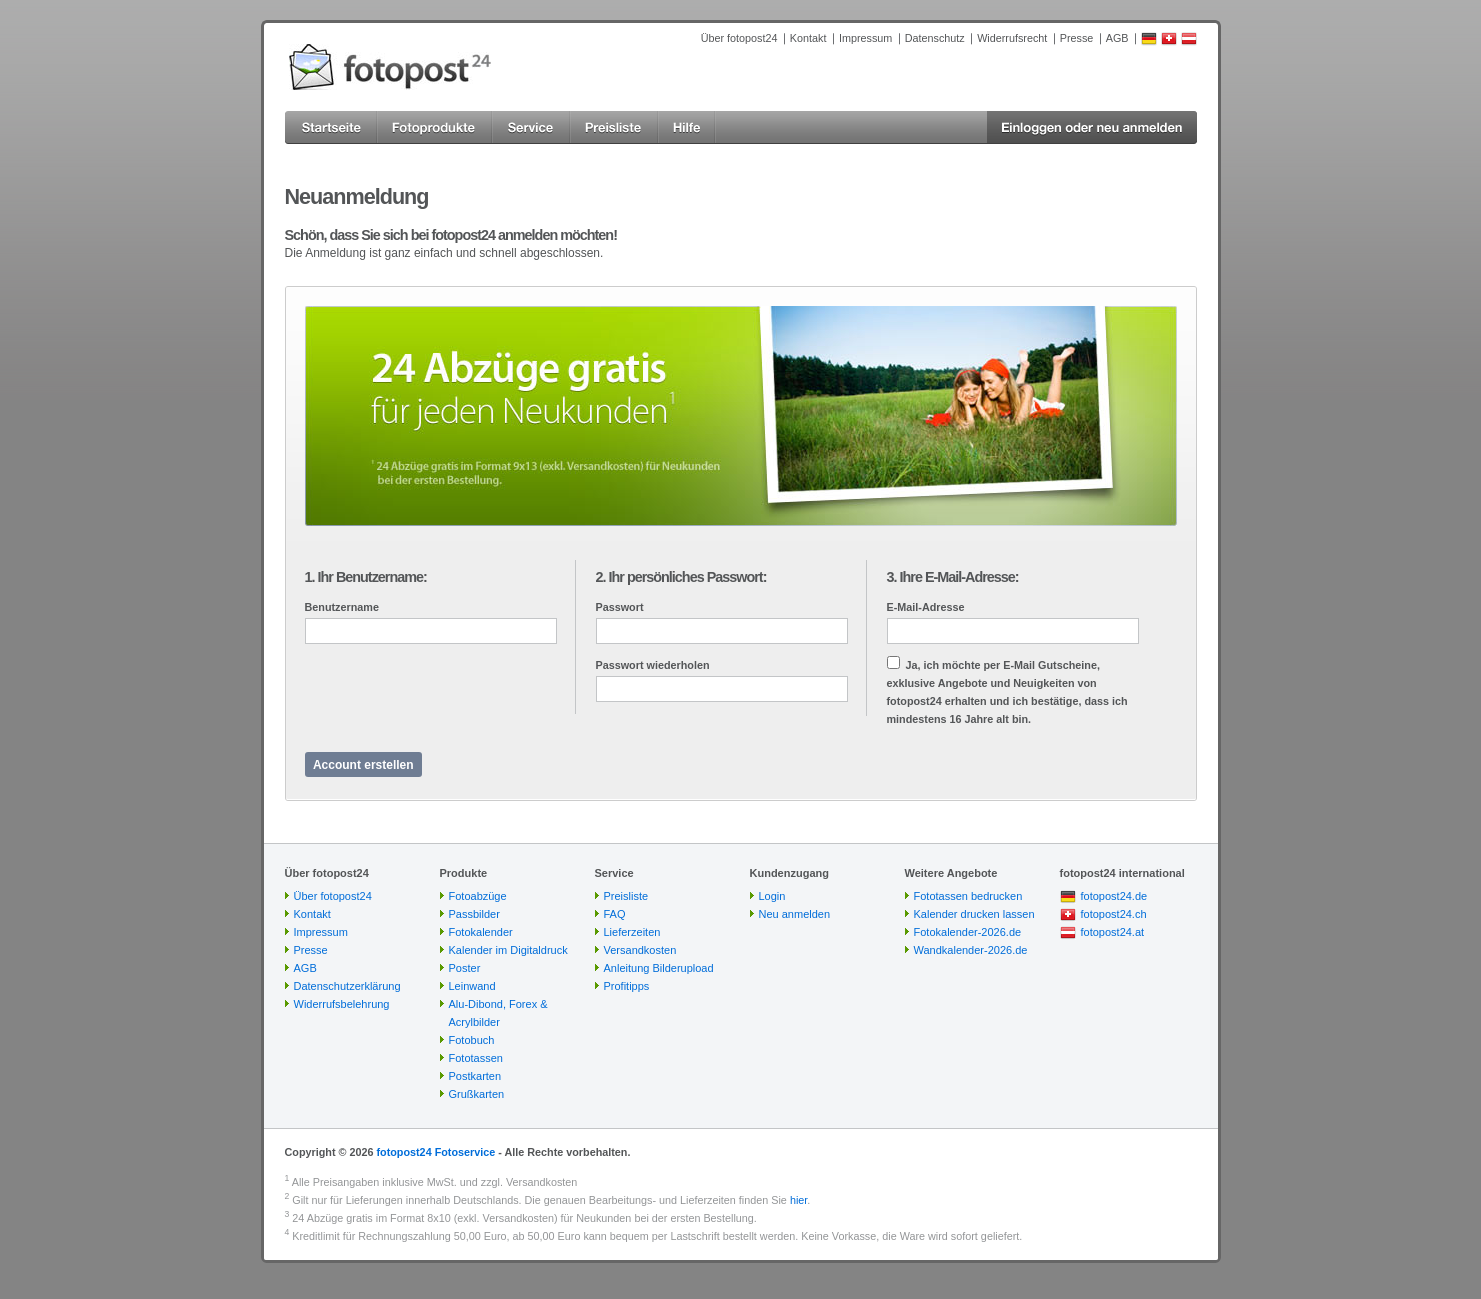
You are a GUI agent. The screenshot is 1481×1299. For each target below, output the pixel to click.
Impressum (865, 38)
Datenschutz (935, 38)
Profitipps (627, 986)
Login (772, 896)
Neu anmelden (795, 914)
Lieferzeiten (632, 932)
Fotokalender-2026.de (968, 932)
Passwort (620, 607)
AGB (1117, 38)
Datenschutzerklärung (347, 986)
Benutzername (342, 607)
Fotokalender (481, 932)
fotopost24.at (1113, 932)
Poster (465, 968)
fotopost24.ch (1114, 914)
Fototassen (476, 1058)
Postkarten (475, 1076)
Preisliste (626, 896)
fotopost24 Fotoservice (435, 1152)
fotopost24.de (1114, 896)
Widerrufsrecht (1012, 38)
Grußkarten (477, 1094)
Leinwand (472, 986)
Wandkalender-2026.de (971, 950)
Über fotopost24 (739, 38)
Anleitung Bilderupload (659, 968)
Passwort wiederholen (653, 665)
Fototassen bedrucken (968, 896)
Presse (1077, 38)
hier (798, 1200)
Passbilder (474, 914)
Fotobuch (472, 1040)
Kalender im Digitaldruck (508, 950)
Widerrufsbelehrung (342, 1004)
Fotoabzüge (478, 896)
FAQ (615, 914)
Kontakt (808, 38)
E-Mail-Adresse (926, 607)
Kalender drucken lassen (974, 914)
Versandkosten (640, 950)
